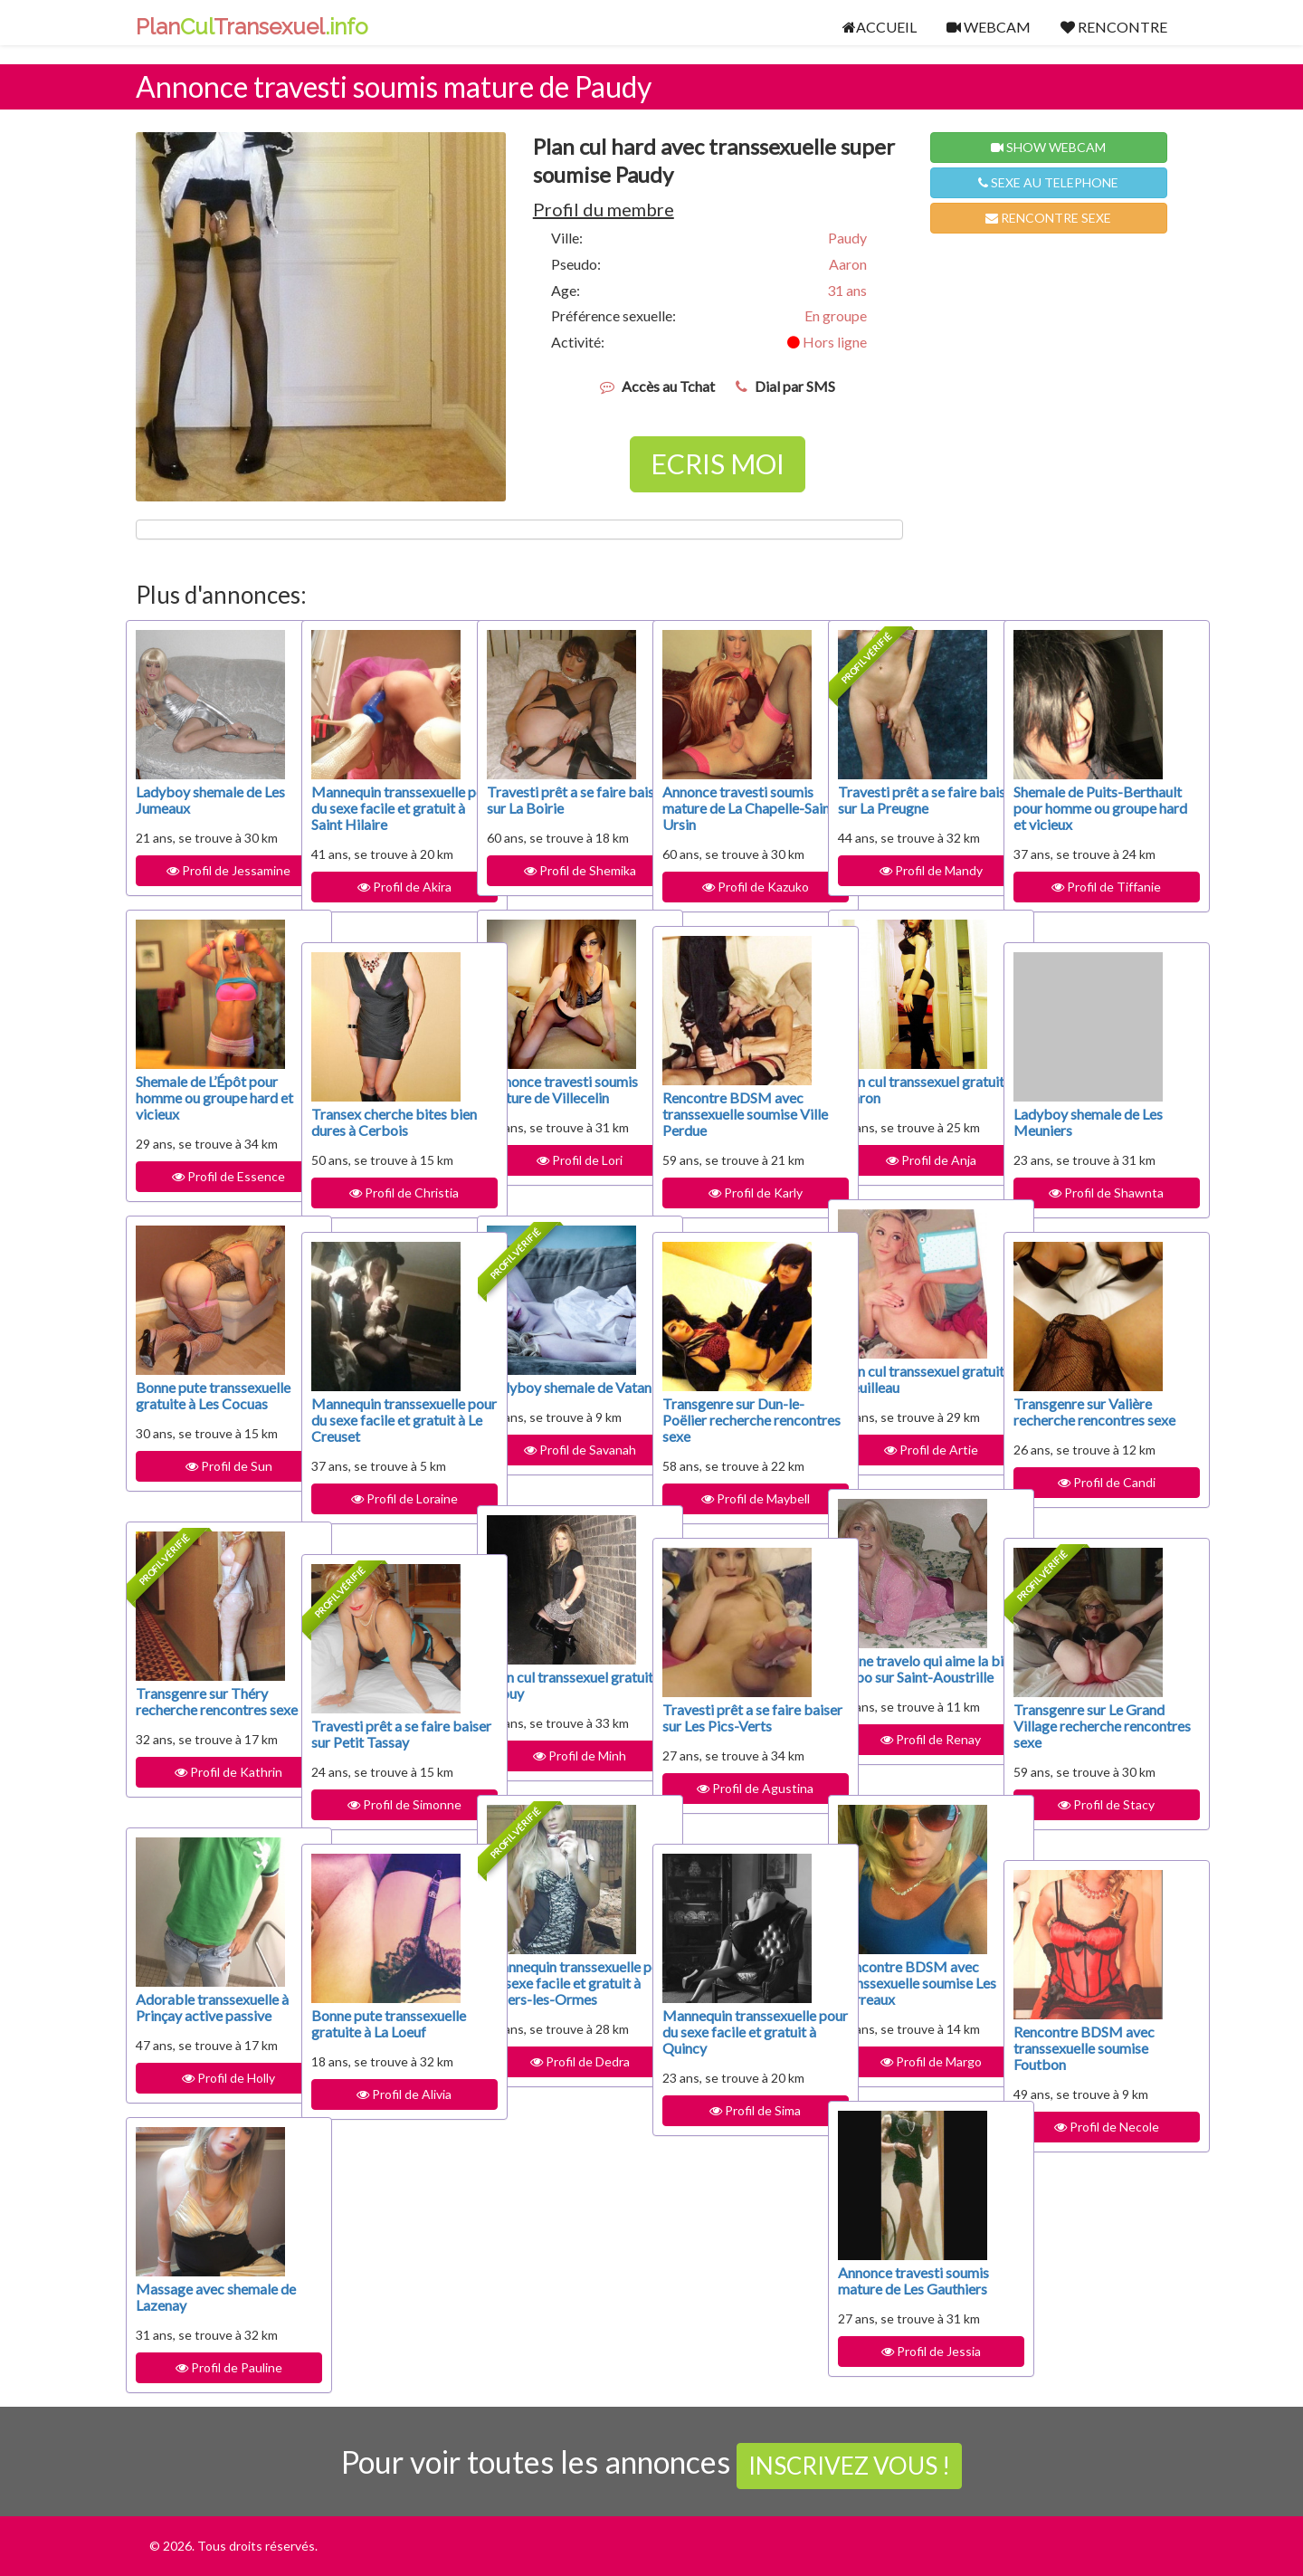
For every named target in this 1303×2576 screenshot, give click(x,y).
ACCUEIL (879, 26)
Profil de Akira (385, 903)
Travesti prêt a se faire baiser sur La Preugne (907, 799)
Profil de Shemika (561, 870)
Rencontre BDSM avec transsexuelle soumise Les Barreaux (908, 1983)
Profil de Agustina (737, 1804)
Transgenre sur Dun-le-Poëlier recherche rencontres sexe (733, 1420)
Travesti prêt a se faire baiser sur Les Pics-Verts (731, 1726)
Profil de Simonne (385, 1804)
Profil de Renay (912, 1755)
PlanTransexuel (252, 27)
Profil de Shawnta (1088, 1192)
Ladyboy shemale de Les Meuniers (1076, 1122)
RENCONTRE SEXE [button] (1048, 217)
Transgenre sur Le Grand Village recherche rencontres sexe (1079, 1734)
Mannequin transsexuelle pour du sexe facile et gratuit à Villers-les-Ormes (555, 1991)
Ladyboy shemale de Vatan (550, 1395)
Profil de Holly (210, 2077)
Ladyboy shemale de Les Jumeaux (199, 799)
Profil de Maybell (736, 1498)
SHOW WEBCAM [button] (1048, 147)
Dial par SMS (795, 386)
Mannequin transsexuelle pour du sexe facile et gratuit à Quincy (730, 2040)
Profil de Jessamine (210, 870)
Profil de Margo (912, 2061)
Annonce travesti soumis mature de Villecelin (541, 1097)
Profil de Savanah (561, 1466)
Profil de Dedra (561, 2077)
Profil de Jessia (912, 2367)
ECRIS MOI (718, 463)
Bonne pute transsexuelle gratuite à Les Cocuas (208, 1403)
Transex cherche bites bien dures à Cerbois (379, 1122)
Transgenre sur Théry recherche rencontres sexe (202, 1709)
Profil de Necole (1087, 2126)
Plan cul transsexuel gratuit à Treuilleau (898, 1379)
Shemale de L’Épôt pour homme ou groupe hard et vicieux (207, 1097)
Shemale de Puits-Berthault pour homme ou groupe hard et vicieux (1083, 816)
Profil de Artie (912, 1449)
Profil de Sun (209, 1482)
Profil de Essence (210, 1176)
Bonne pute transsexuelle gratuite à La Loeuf (383, 2031)
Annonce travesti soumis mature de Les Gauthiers (904, 2289)
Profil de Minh (561, 1755)
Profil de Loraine (385, 1514)
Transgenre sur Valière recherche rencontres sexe (1082, 1420)
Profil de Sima (737, 2126)
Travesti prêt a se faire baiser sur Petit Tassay (381, 1734)
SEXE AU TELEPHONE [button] (1048, 182)
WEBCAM (988, 26)
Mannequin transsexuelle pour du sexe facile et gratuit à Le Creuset (379, 1428)
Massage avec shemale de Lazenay (207, 2297)
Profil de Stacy (1088, 1820)
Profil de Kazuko (736, 886)
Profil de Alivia (385, 2110)
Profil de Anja (912, 1160)
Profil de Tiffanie (1088, 903)
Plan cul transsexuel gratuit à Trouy (547, 1685)
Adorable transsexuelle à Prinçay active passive (208, 2007)
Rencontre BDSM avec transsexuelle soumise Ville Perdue (733, 1114)
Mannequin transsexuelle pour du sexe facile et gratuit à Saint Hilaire (379, 816)
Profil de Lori (561, 1176)
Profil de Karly (737, 1192)
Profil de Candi (1088, 1498)
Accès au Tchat (668, 386)
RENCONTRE (1113, 26)
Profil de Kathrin (210, 1788)
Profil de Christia (386, 1192)
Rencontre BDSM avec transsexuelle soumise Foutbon (1084, 2048)
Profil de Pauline (210, 2367)
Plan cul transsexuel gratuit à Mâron (898, 1089)
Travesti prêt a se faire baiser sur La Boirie (556, 799)
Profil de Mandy (912, 870)
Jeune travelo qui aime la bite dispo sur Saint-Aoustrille (906, 1677)
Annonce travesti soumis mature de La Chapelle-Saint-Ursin (727, 808)
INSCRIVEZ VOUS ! (849, 2465)
